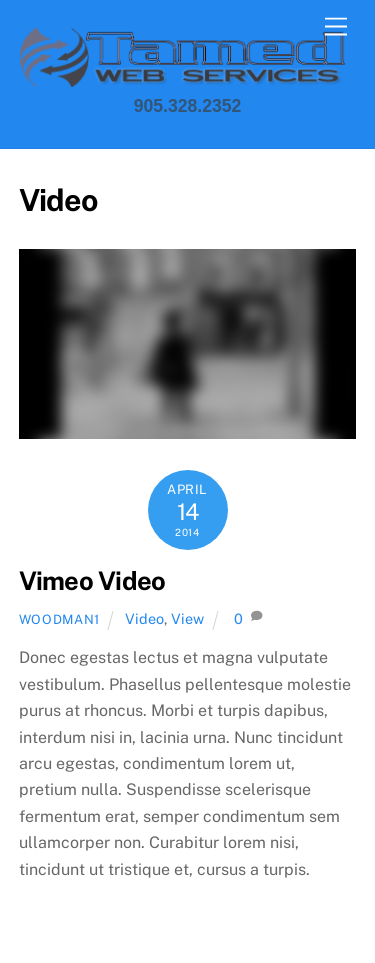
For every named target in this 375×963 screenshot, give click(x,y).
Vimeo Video (92, 581)
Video (144, 618)
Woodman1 (59, 619)
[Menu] (336, 27)
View (187, 618)
